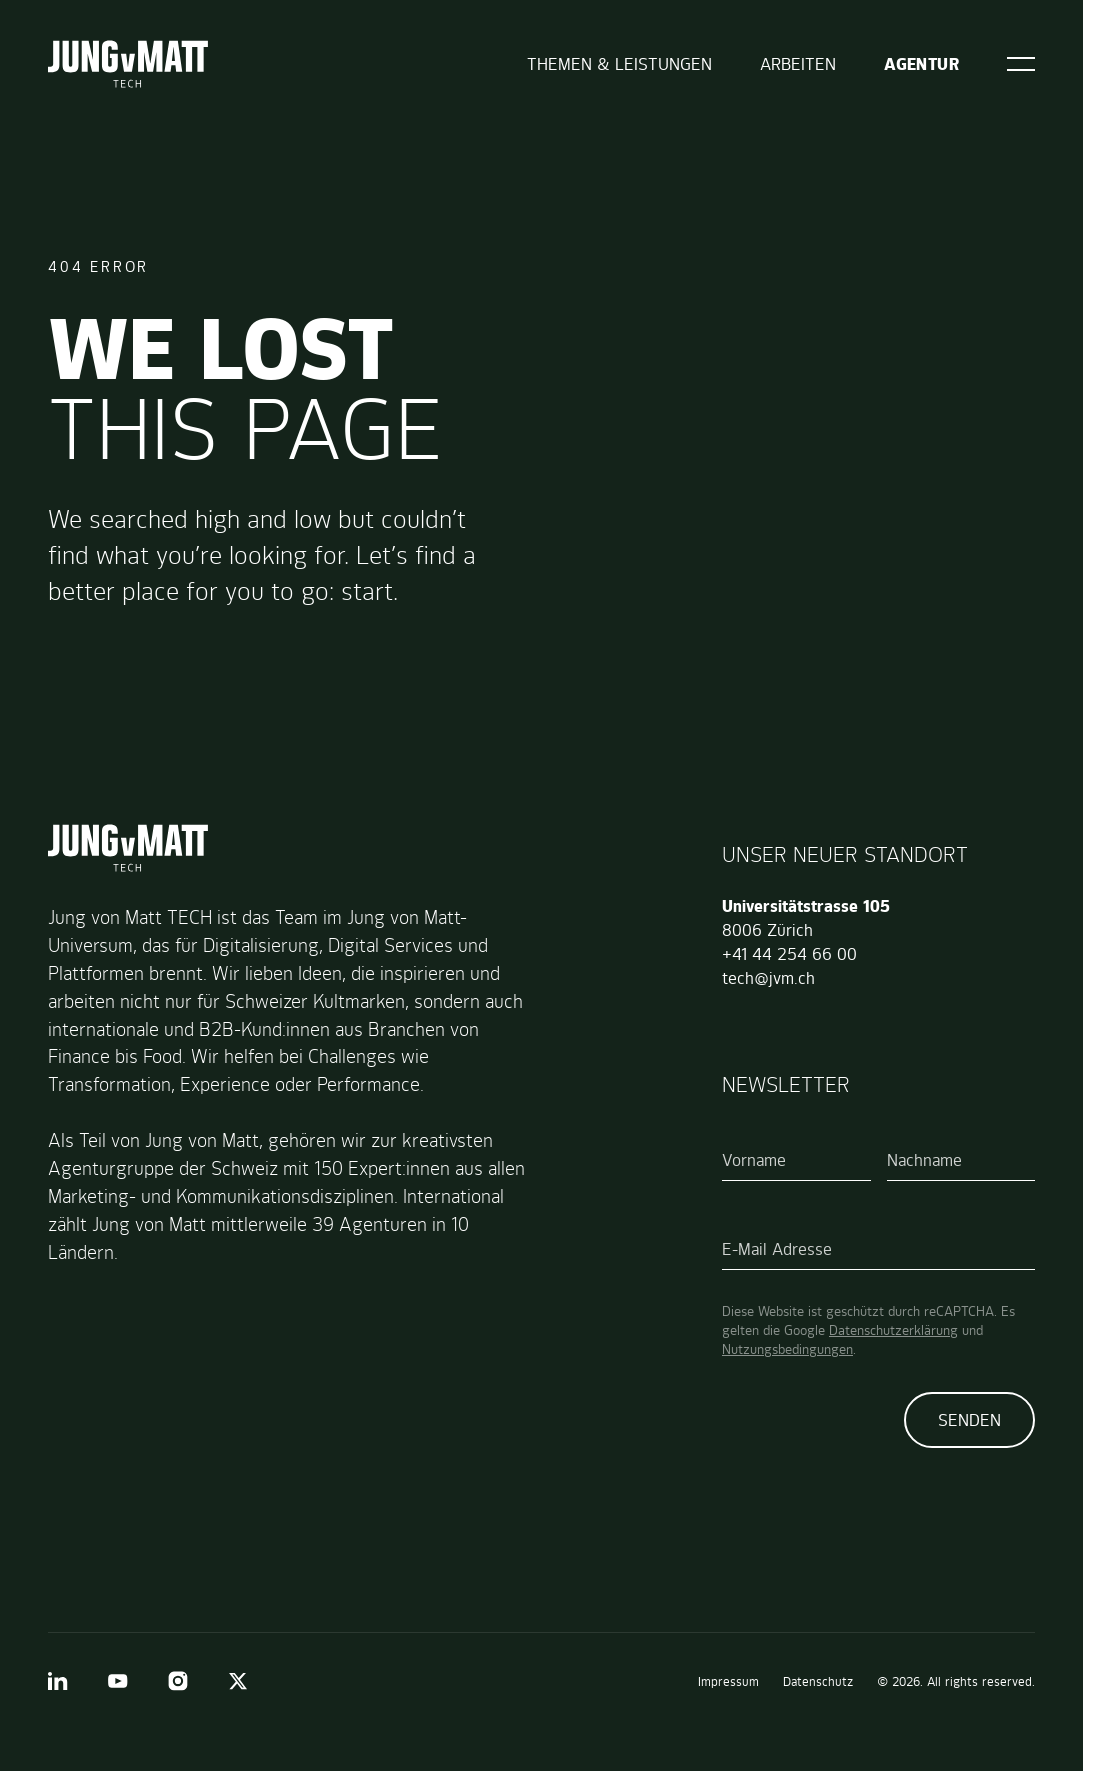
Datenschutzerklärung (893, 1330)
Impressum (728, 1681)
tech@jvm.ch (768, 978)
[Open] (1021, 64)
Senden (969, 1420)
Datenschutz (818, 1681)
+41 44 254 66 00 (789, 954)
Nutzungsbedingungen (787, 1349)
